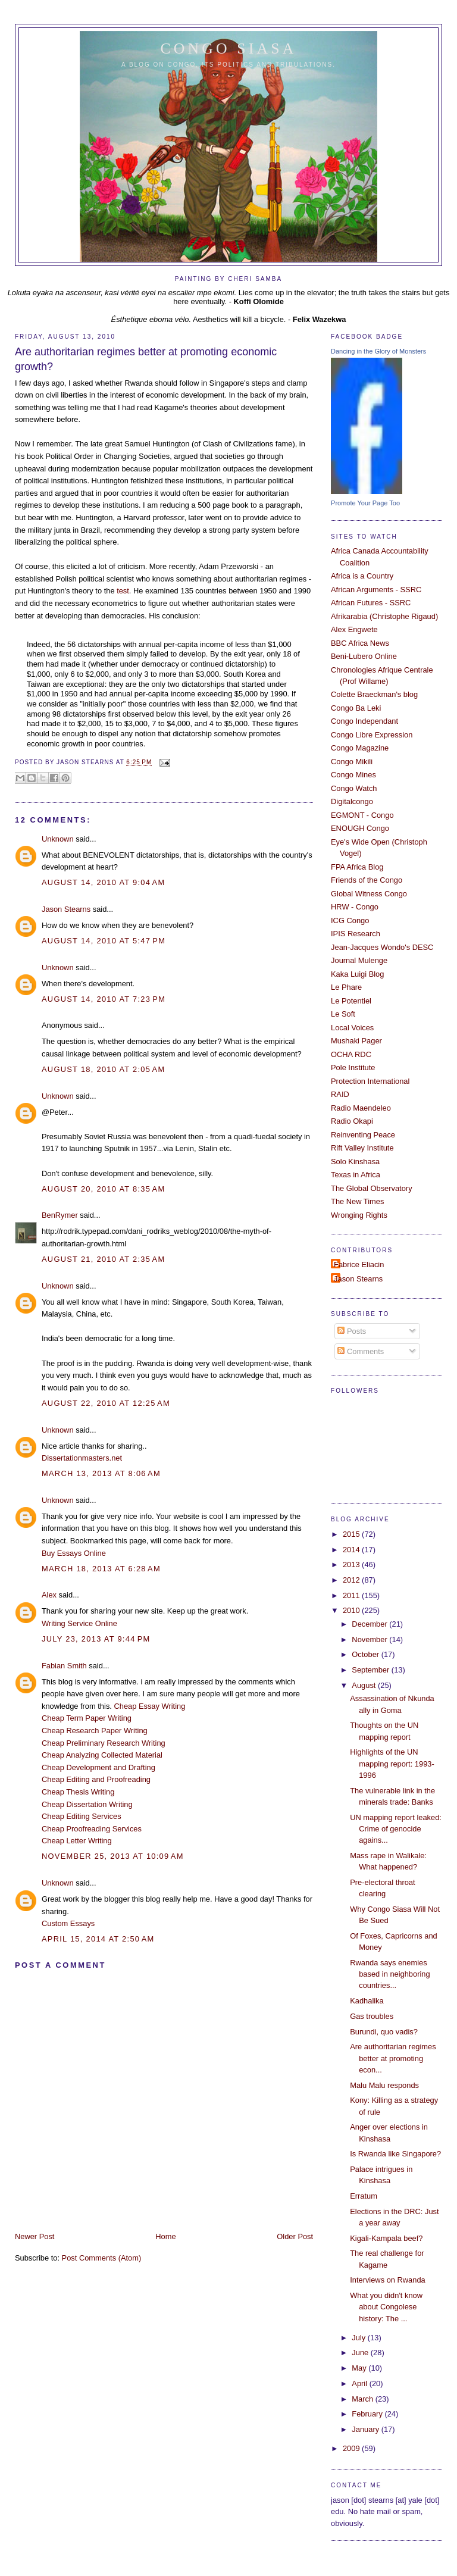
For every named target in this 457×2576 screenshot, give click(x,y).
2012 (352, 1579)
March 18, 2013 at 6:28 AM (101, 1568)
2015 (352, 1534)
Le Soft (343, 1013)
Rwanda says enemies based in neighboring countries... (390, 1974)
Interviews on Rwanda (387, 2279)
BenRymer (60, 1215)
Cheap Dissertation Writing (87, 1804)
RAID (340, 1094)
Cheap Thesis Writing (78, 1791)
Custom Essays (68, 1923)
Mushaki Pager (356, 1040)
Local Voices (352, 1027)
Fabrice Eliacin (359, 1264)
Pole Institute (353, 1067)
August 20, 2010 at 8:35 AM (103, 1188)
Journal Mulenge (359, 960)
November (370, 1639)
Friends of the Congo (366, 880)
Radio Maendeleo (361, 1107)
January (366, 2429)
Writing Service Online (79, 1623)
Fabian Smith (64, 1665)
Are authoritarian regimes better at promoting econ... (393, 2058)
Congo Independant (364, 721)
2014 (352, 1549)
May (360, 2368)
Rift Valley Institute (362, 1147)
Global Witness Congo (369, 893)
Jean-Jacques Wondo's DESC (382, 947)
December (370, 1624)
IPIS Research (355, 933)
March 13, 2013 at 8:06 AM (101, 1473)
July (359, 2337)
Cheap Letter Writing (77, 1840)
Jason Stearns (66, 909)
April (360, 2383)
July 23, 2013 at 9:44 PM (96, 1638)
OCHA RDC (351, 1054)
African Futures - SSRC (371, 602)
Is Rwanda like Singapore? (395, 2153)
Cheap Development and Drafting (98, 1767)
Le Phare (346, 987)
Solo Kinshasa (355, 1161)
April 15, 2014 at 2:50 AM (98, 1938)
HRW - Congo (354, 906)
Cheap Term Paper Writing (87, 1718)
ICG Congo (350, 920)
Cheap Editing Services (81, 1816)
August (365, 1685)
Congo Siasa (229, 48)
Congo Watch (354, 788)
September (371, 1669)
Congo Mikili (352, 761)
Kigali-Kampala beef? (386, 2238)
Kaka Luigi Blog (357, 974)
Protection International (370, 1081)
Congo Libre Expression (371, 734)
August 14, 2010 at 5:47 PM (103, 940)
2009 (352, 2448)
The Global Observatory (371, 1188)
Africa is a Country (362, 575)
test (123, 590)
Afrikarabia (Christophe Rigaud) (384, 616)
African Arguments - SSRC (376, 589)
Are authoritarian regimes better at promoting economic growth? (146, 359)
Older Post (295, 2236)
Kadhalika (366, 2000)
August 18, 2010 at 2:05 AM (103, 1069)
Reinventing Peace (363, 1134)
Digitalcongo (352, 801)
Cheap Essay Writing (149, 1706)
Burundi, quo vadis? (384, 2031)
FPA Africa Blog (357, 866)
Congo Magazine (360, 747)
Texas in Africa (355, 1174)
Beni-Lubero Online (364, 656)
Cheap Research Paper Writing (95, 1730)
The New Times (357, 1201)
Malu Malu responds (384, 2085)
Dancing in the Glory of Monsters (378, 351)
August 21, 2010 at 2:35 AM (103, 1259)
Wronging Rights (359, 1215)
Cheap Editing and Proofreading (96, 1779)
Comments (360, 1351)
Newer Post (34, 2236)
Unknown (58, 838)
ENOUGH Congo (360, 828)
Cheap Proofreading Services (92, 1828)
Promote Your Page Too (365, 503)
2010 (352, 1610)
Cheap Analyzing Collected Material (102, 1754)
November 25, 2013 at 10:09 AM (113, 1856)
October (366, 1654)
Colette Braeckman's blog (374, 694)
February (368, 2413)
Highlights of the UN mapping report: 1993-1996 (392, 1763)
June (361, 2352)
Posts (351, 1331)
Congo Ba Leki (356, 708)
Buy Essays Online (74, 1553)
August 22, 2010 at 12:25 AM (106, 1403)
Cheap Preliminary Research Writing (103, 1743)
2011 (352, 1595)
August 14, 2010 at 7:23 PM (103, 999)
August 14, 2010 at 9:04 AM (103, 882)
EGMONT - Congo (362, 815)
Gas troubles (371, 2016)
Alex (49, 1594)
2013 (352, 1564)
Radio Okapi (352, 1121)
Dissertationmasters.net (82, 1457)
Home (165, 2236)
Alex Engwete (354, 629)
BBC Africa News (360, 643)
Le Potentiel (351, 1000)
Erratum (363, 2196)
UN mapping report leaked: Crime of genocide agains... (396, 1829)
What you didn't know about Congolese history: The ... (386, 2307)
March (363, 2398)
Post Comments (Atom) (102, 2257)
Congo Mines (353, 774)
